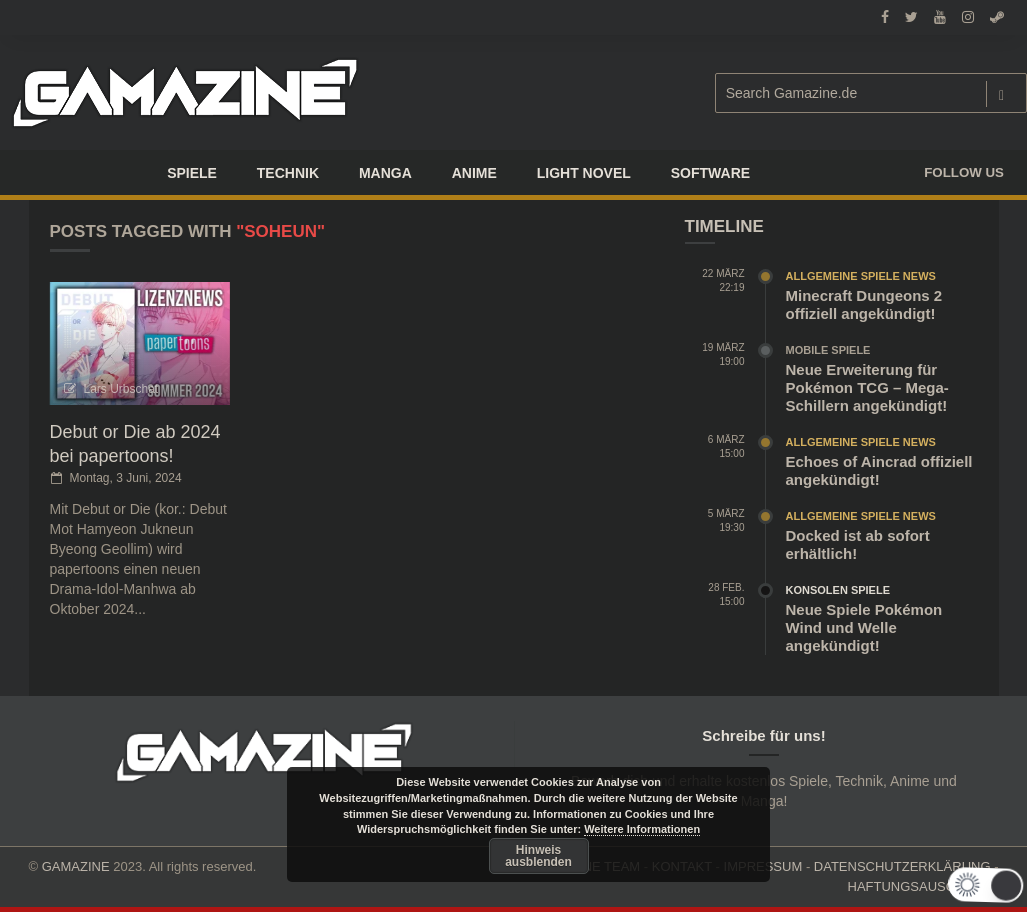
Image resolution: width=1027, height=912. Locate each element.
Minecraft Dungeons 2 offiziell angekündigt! (864, 304)
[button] (986, 884)
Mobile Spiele (828, 350)
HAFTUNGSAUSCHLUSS (923, 886)
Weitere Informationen (642, 829)
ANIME (474, 173)
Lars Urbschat (121, 389)
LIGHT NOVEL (584, 173)
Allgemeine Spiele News (861, 276)
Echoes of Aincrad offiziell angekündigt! (879, 470)
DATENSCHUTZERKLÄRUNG (902, 866)
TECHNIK (288, 173)
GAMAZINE (76, 866)
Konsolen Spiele (838, 590)
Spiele (192, 173)
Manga (385, 173)
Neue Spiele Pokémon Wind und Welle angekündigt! (864, 627)
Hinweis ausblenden (538, 856)
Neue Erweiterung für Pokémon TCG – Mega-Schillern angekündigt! (867, 387)
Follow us (964, 172)
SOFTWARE (710, 173)
